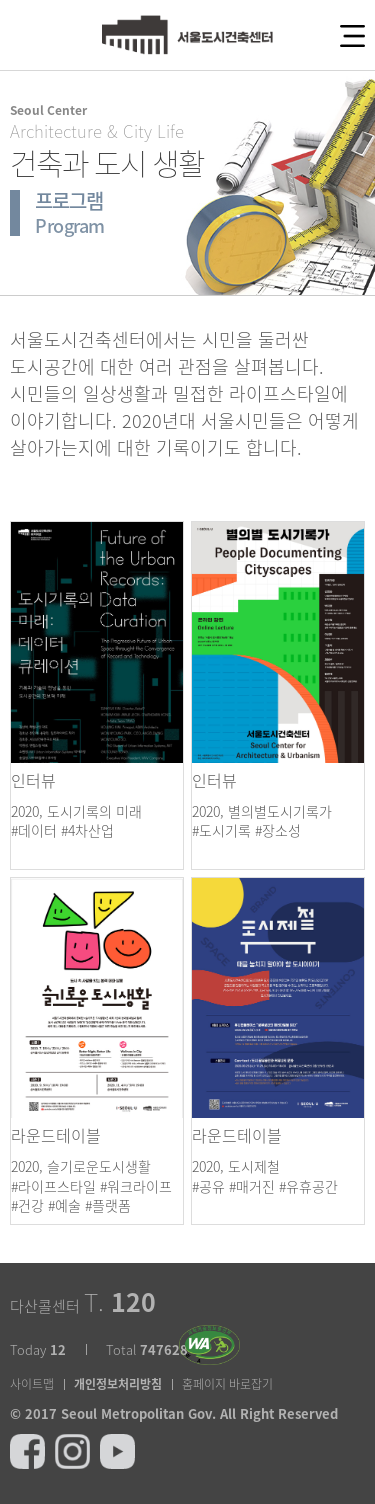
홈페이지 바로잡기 (227, 1384)
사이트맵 (32, 1384)
